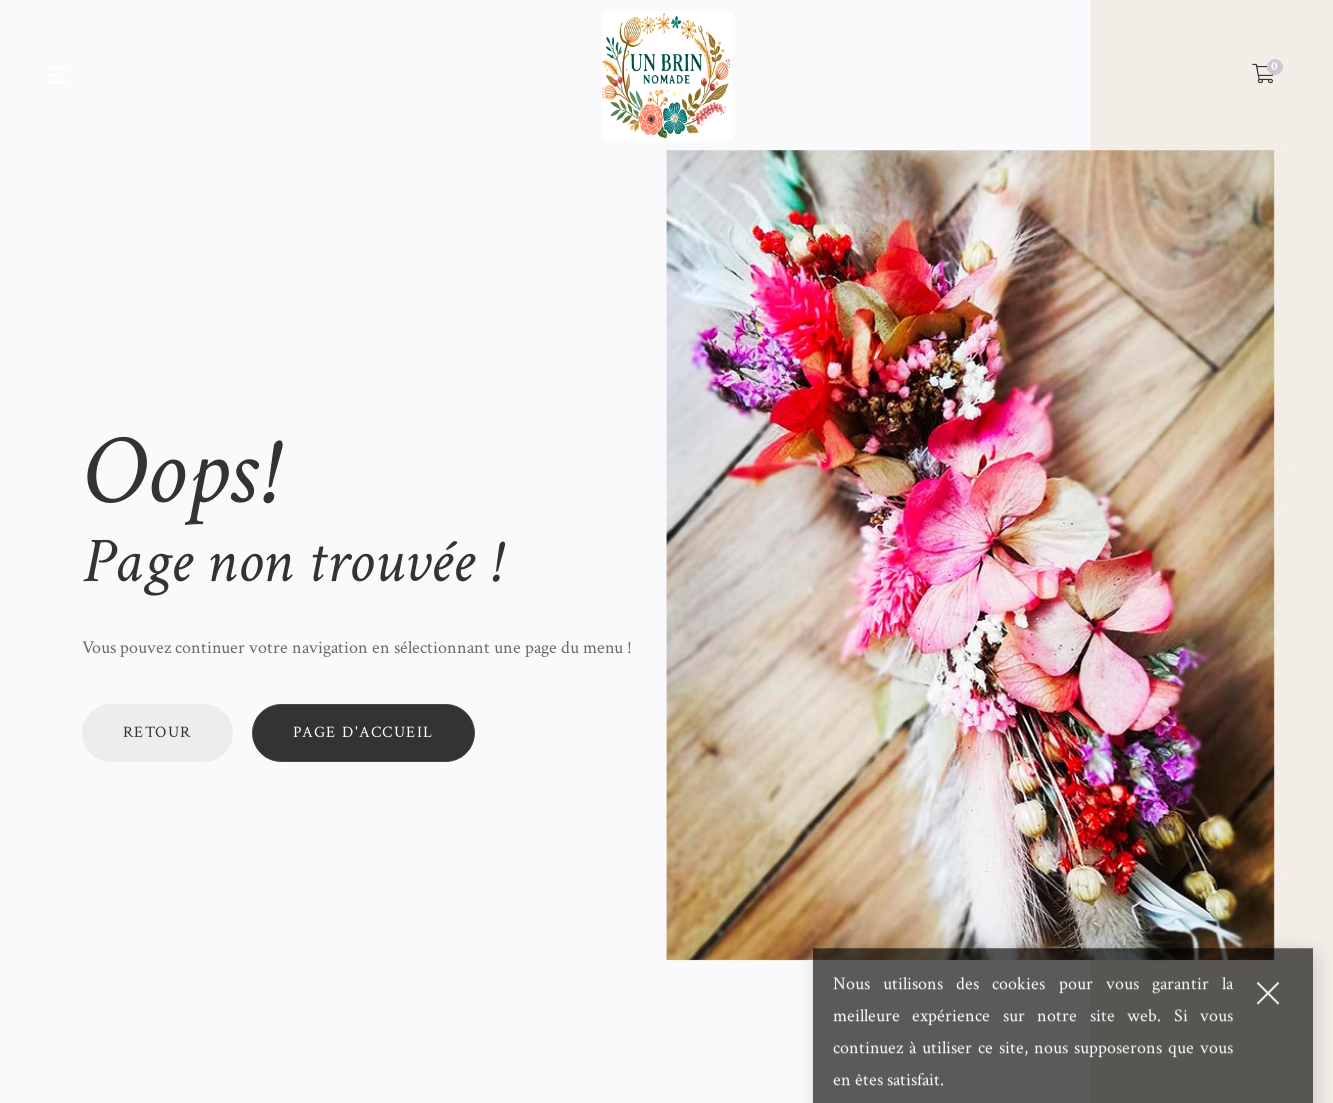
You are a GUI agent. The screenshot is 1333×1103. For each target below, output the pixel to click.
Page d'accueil (363, 732)
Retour (157, 732)
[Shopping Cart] (1263, 75)
